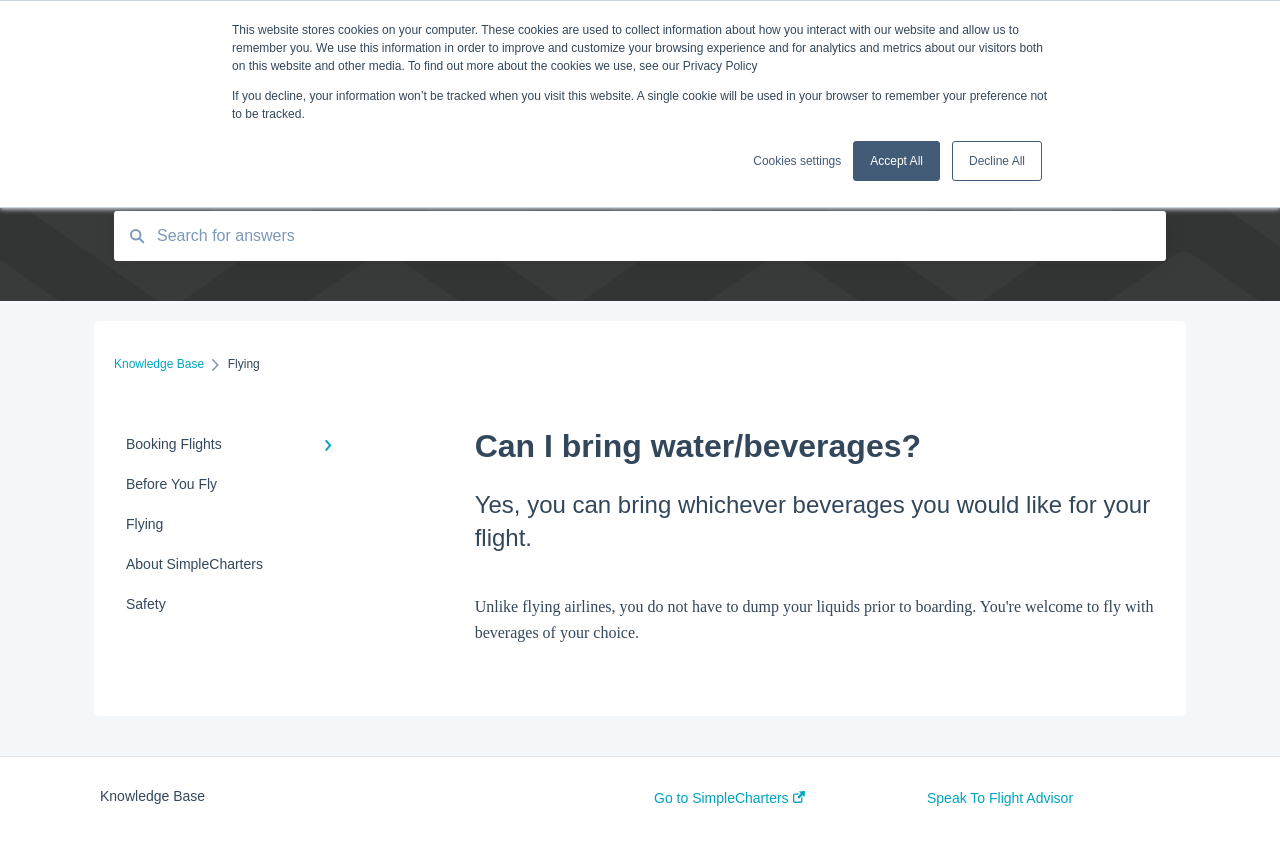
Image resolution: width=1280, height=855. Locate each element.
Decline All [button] (997, 161)
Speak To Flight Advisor (1000, 798)
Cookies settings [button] (797, 161)
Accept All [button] (896, 161)
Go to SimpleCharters (729, 798)
